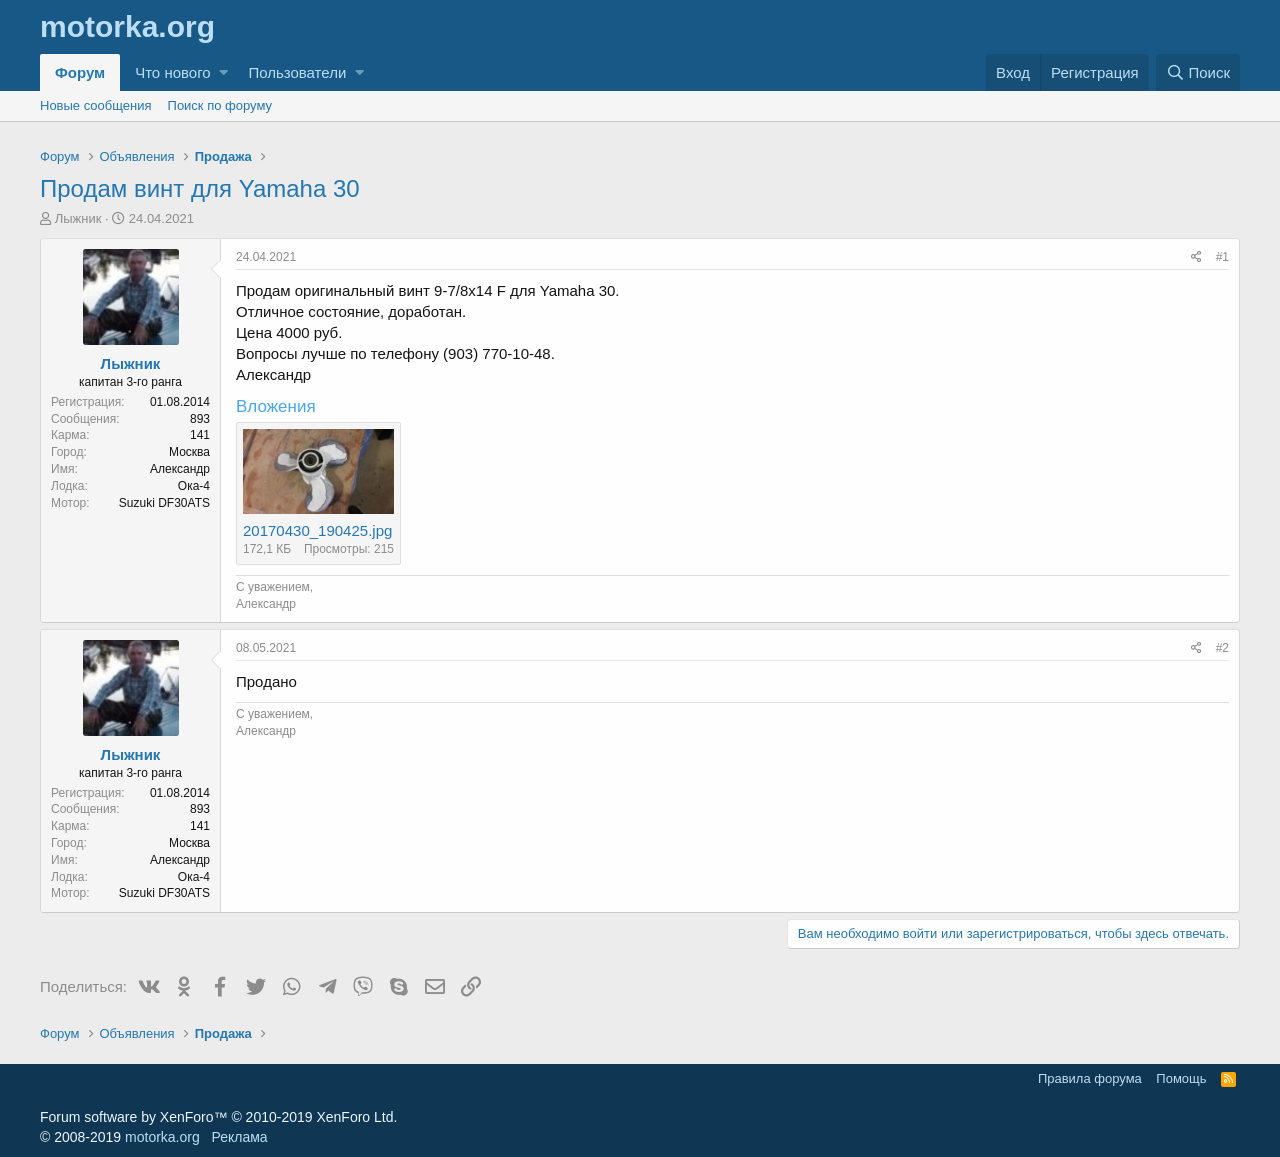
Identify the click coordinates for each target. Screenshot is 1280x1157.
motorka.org (162, 1137)
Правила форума (1090, 1078)
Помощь (1181, 1078)
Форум (80, 72)
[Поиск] (1198, 72)
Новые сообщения (96, 105)
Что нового (172, 72)
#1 (1222, 257)
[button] (223, 72)
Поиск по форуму (220, 105)
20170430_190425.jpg (317, 530)
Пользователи (297, 72)
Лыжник (78, 218)
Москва (189, 452)
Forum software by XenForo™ (218, 1117)
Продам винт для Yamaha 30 (200, 188)
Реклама (239, 1137)
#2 (1222, 648)
